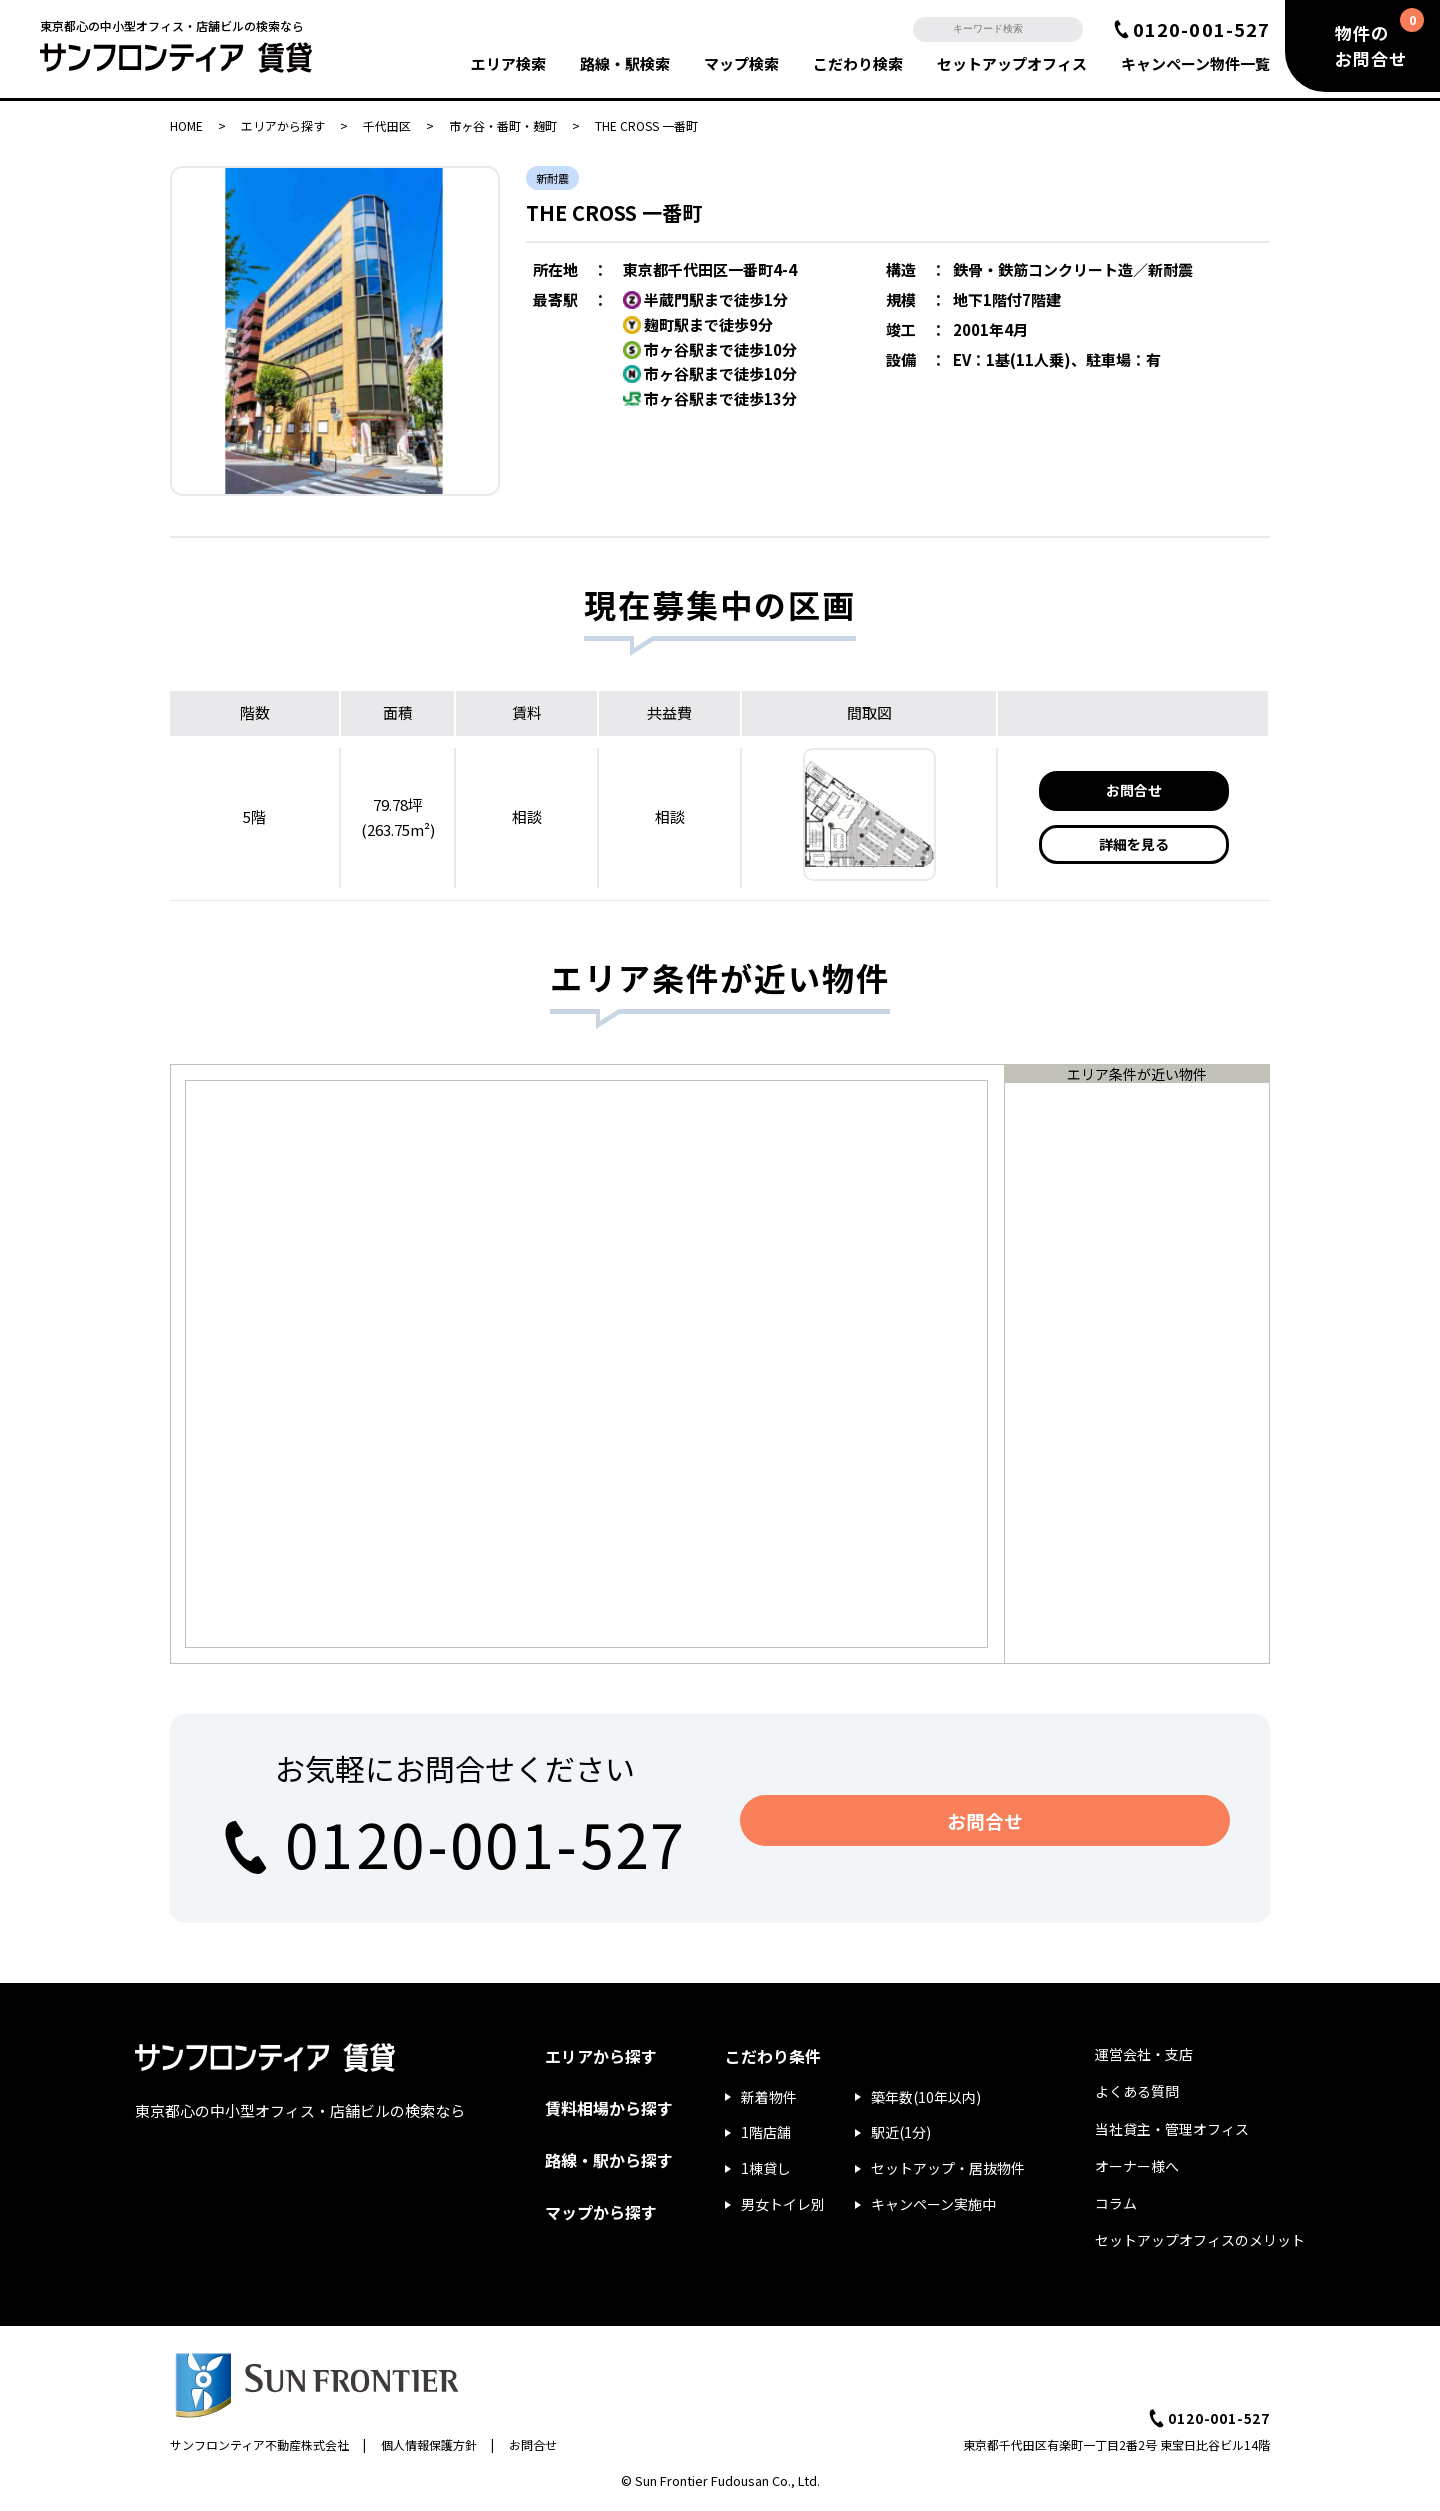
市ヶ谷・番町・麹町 (503, 125)
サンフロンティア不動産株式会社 (259, 2444)
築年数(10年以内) (926, 2097)
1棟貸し (766, 2168)
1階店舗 (766, 2132)
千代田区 (387, 125)
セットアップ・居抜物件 (948, 2168)
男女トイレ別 (783, 2204)
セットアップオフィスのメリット (1200, 2240)
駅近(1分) (901, 2132)
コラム (1116, 2203)
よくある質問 (1137, 2091)
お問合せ (1134, 790)
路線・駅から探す (609, 2160)
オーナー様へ (1137, 2166)
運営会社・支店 (1144, 2054)
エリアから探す (283, 125)
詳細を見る (1134, 844)
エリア (508, 63)
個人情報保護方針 (429, 2444)
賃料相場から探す (609, 2108)
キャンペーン (1195, 63)
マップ (741, 63)
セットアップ (1012, 63)
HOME (186, 125)
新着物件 (769, 2097)
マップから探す (601, 2212)
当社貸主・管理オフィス (1172, 2129)
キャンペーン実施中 (933, 2204)
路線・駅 (625, 63)
